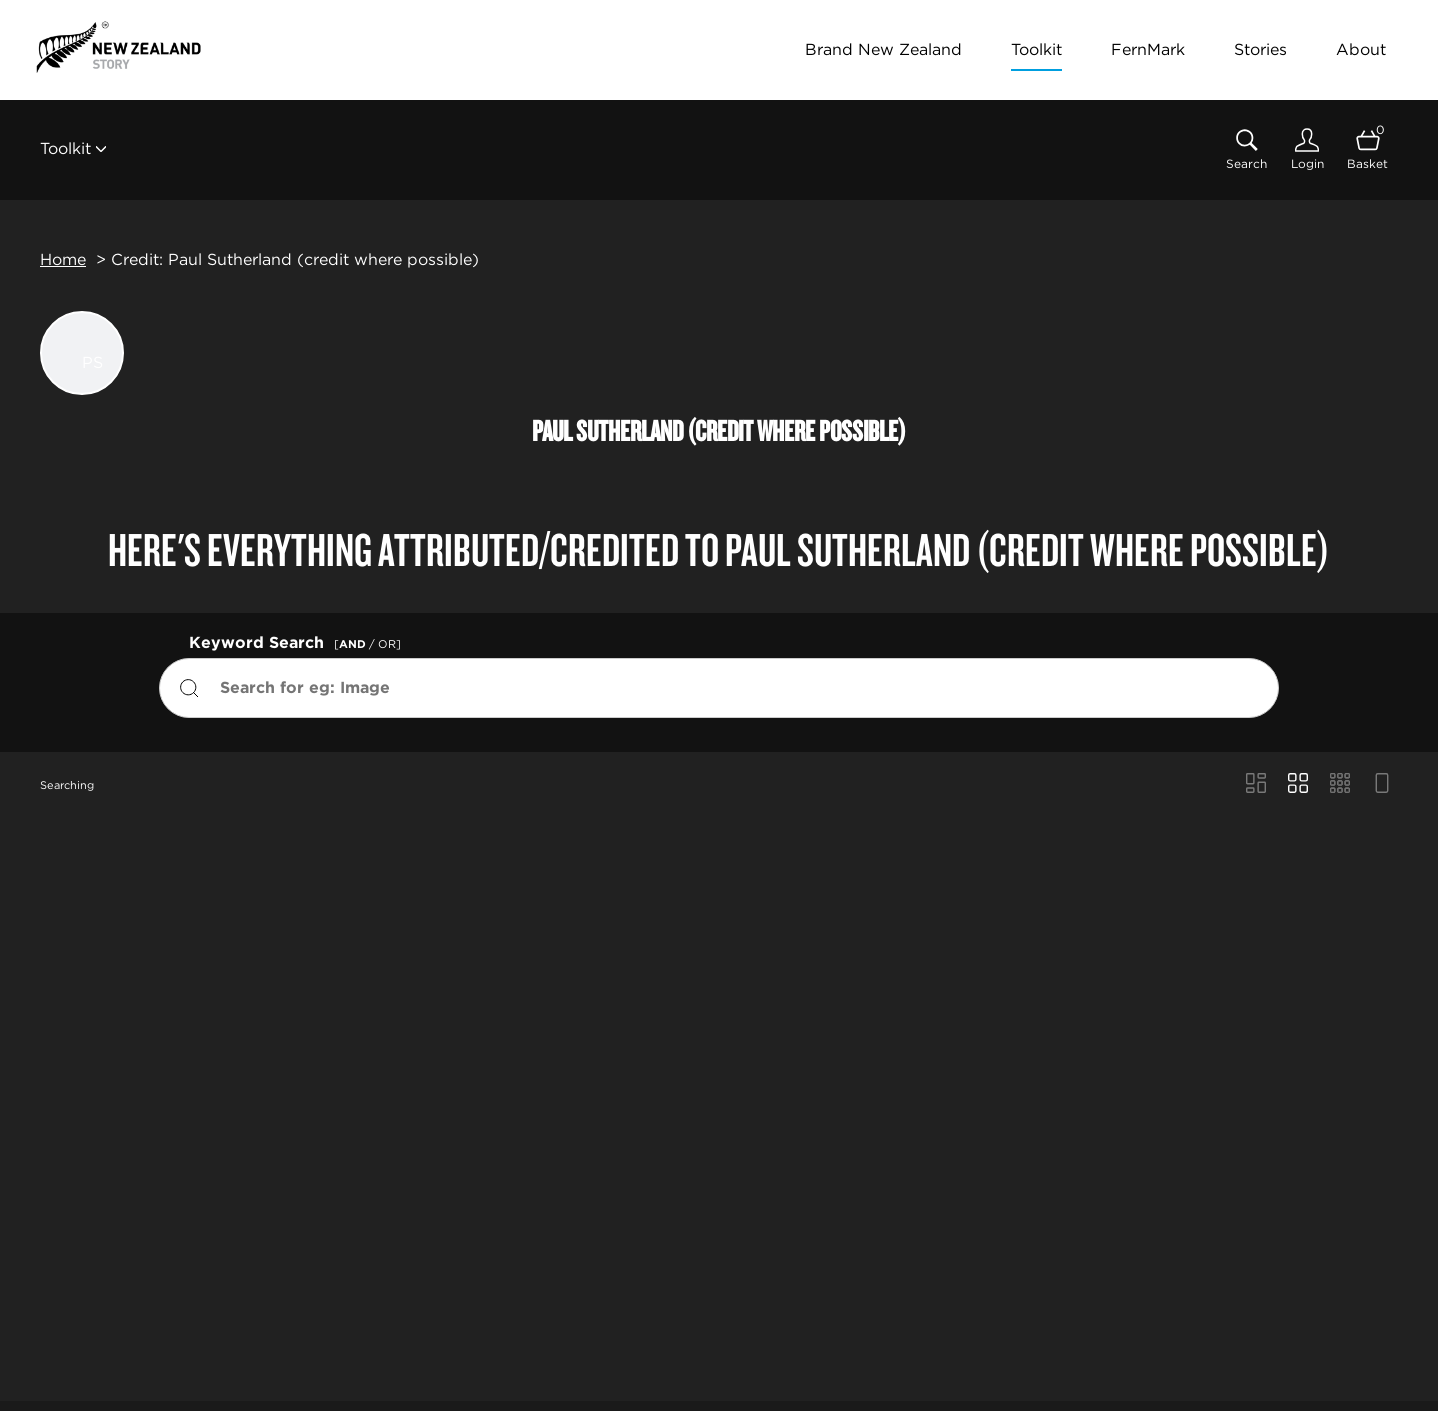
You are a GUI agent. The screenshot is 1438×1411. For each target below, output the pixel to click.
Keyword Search (298, 640)
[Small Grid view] (1340, 785)
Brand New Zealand (883, 49)
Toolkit (1036, 49)
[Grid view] (1298, 785)
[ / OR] (367, 644)
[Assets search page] (1246, 149)
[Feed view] (1382, 785)
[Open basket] (1367, 149)
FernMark (1148, 49)
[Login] (1307, 149)
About (1361, 49)
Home (63, 259)
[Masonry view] (1256, 785)
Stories (1260, 49)
